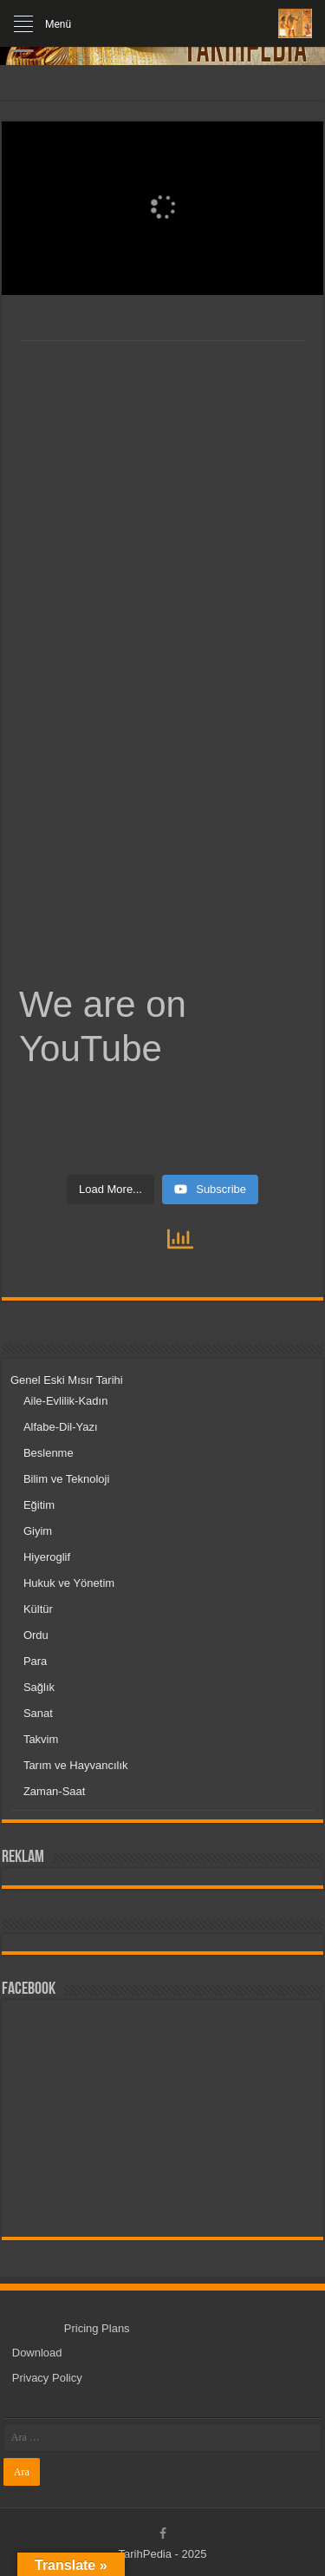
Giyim (37, 1530)
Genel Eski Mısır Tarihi (66, 1379)
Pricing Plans (97, 2328)
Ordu (36, 1635)
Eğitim (39, 1504)
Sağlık (39, 1687)
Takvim (40, 1739)
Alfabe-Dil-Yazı (60, 1426)
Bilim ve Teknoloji (66, 1478)
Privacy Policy (47, 2377)
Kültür (38, 1609)
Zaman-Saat (54, 1791)
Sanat (38, 1713)
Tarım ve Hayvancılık (75, 1765)
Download (37, 2352)
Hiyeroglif (46, 1556)
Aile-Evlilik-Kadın (65, 1400)
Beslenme (48, 1452)
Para (35, 1661)
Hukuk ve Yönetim (68, 1583)
